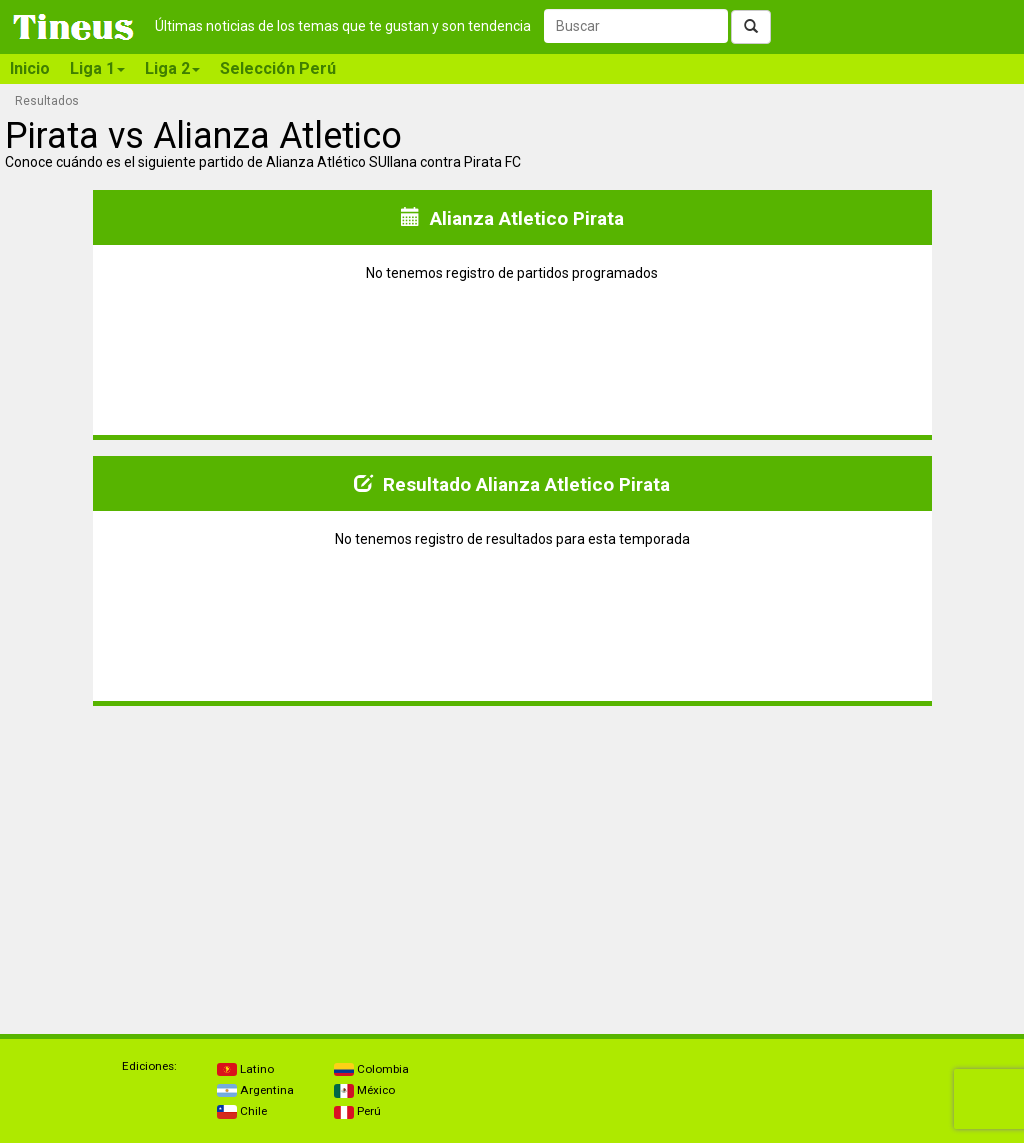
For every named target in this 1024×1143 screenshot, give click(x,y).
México (364, 1090)
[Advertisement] (259, 862)
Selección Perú (278, 68)
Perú (357, 1111)
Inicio (30, 68)
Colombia (371, 1069)
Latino (245, 1069)
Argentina (255, 1090)
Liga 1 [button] (97, 68)
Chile (242, 1111)
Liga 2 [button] (172, 68)
